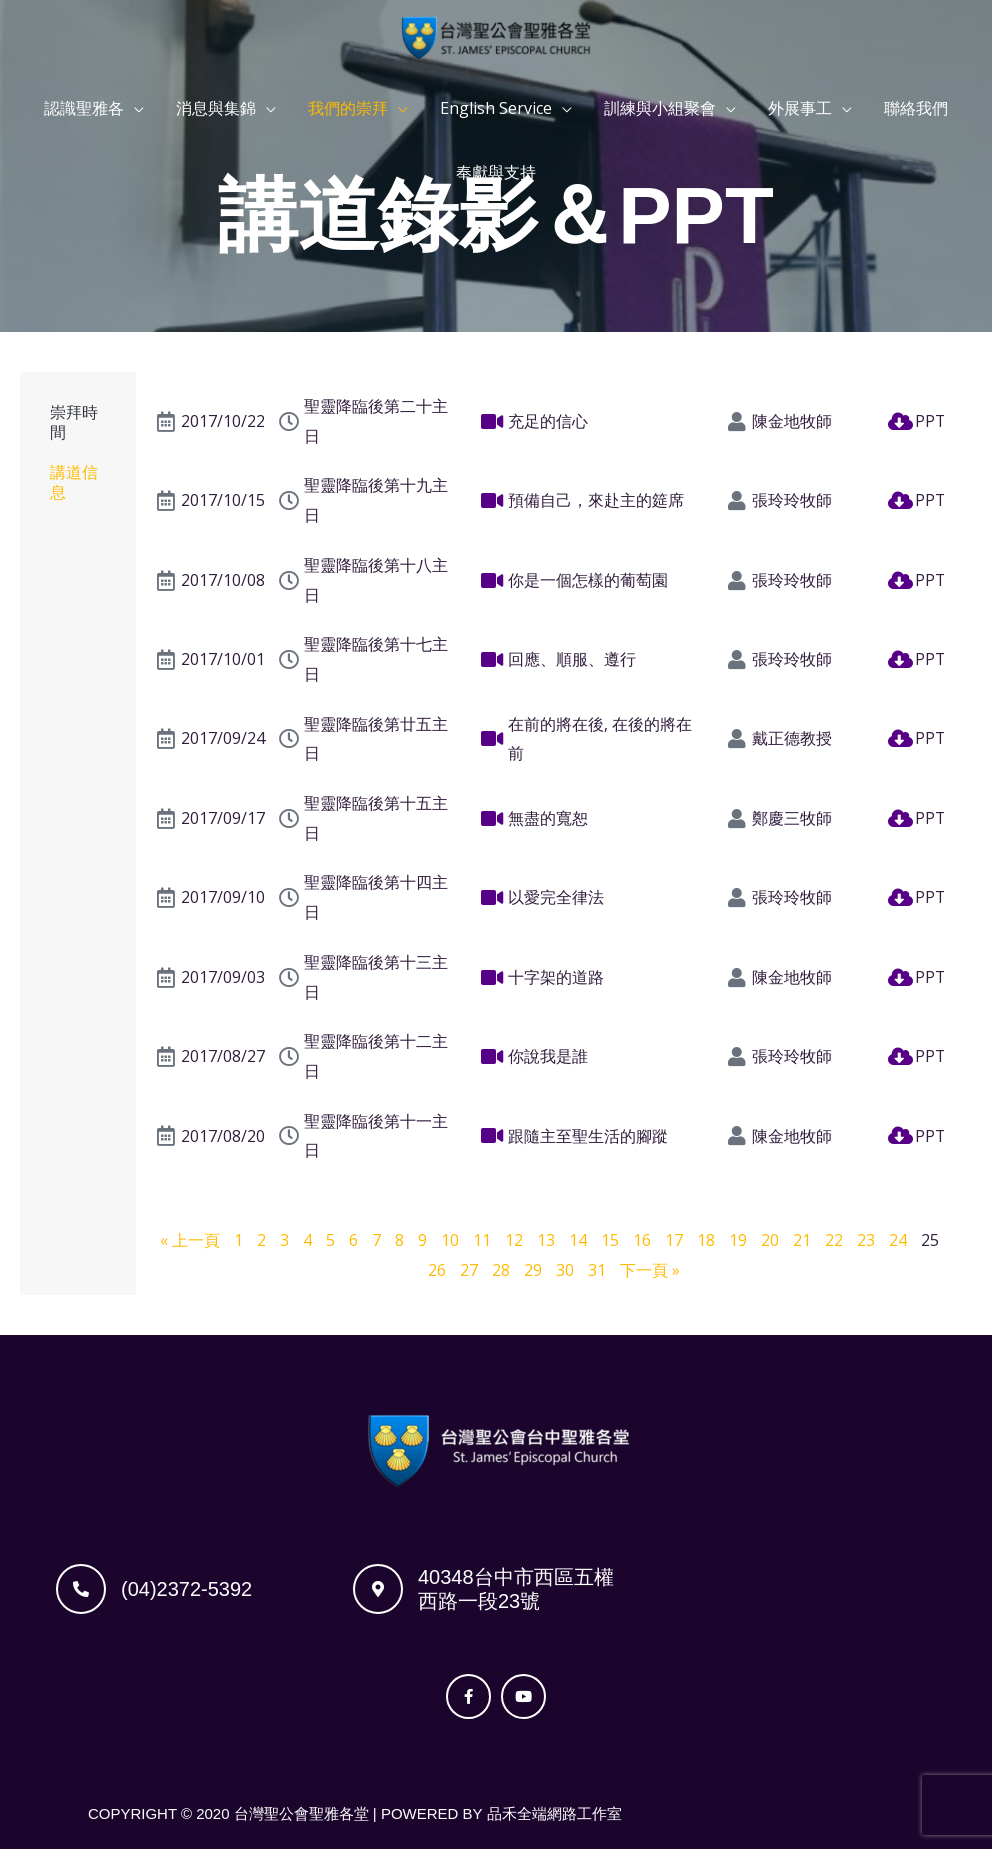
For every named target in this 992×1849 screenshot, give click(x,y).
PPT (930, 421)
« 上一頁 (190, 1240)
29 (533, 1270)
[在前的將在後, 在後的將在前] (493, 739)
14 (578, 1240)
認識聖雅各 (84, 109)
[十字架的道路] (493, 978)
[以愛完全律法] (493, 898)
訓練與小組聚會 (660, 109)
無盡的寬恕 (548, 818)
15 (610, 1240)
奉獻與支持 (496, 173)
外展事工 (800, 109)
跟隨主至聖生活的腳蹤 (588, 1136)
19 (738, 1240)
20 (770, 1240)
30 (565, 1270)
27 (469, 1270)
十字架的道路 (556, 977)
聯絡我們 (916, 109)
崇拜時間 (74, 422)
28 (501, 1270)
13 (546, 1240)
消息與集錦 (216, 109)
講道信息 (74, 482)
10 (450, 1240)
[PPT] (900, 422)
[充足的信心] (493, 422)
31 (597, 1270)
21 (802, 1240)
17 (674, 1240)
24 (898, 1240)
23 (866, 1240)
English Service (496, 109)
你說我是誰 (548, 1056)
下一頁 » (650, 1270)
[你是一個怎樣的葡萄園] (493, 581)
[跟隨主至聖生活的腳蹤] (493, 1136)
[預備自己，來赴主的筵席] (493, 501)
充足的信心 (548, 421)
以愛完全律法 (556, 897)
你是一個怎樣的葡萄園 (588, 580)
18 (706, 1240)
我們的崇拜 (348, 109)
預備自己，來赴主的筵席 (596, 500)
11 (482, 1240)
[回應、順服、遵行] (493, 660)
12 (514, 1240)
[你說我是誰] (493, 1057)
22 (834, 1240)
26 (437, 1270)
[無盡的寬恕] (493, 819)
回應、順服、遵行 (572, 659)
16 (642, 1240)
